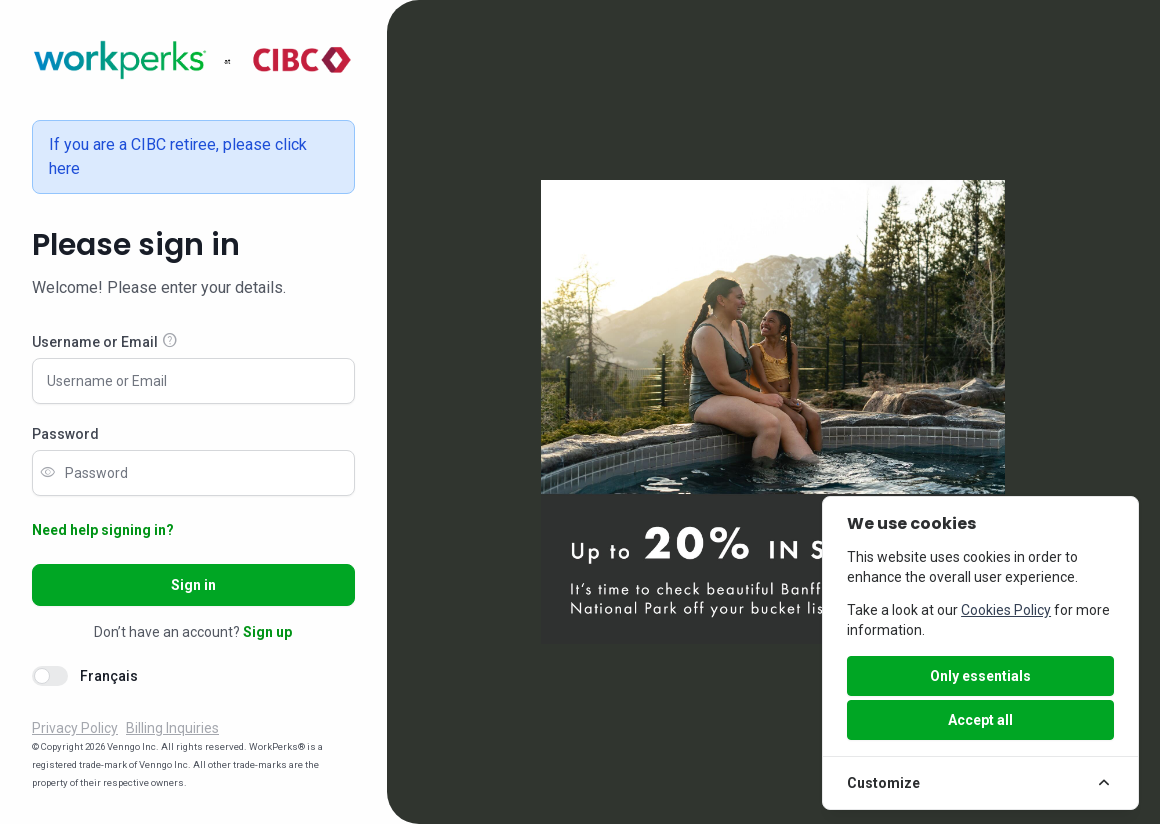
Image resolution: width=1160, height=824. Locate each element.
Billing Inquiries (172, 728)
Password (65, 434)
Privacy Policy (75, 728)
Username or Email (95, 342)
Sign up (267, 632)
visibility (48, 473)
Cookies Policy (1006, 610)
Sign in (193, 585)
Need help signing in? (103, 530)
